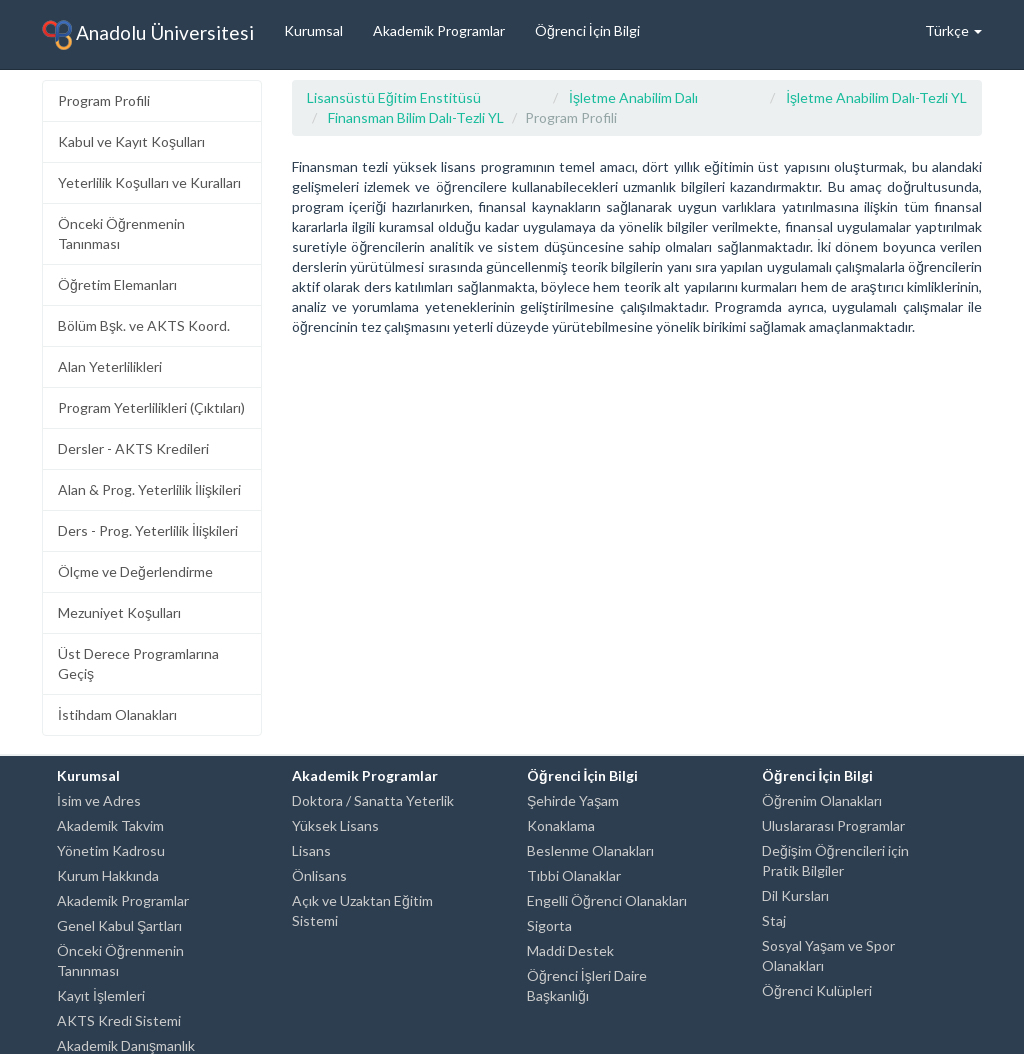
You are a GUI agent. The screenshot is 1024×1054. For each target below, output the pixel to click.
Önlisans (319, 875)
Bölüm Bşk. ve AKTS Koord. (144, 325)
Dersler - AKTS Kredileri (133, 448)
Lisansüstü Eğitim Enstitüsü (394, 97)
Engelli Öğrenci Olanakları (607, 900)
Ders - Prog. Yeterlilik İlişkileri (148, 530)
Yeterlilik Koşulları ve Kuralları (149, 182)
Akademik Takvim (110, 825)
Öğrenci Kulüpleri (817, 990)
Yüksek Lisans (335, 825)
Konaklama (561, 825)
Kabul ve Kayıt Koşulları (131, 141)
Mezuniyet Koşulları (119, 612)
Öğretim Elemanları (117, 284)
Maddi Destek (570, 950)
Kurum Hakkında (108, 875)
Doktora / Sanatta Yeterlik (373, 800)
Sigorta (549, 925)
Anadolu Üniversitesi (148, 35)
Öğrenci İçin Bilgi (587, 30)
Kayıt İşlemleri (101, 995)
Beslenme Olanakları (590, 850)
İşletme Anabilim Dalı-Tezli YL (876, 97)
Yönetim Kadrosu (111, 850)
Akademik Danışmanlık (126, 1045)
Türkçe (953, 30)
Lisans (311, 850)
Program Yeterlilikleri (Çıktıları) (151, 407)
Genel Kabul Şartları (119, 925)
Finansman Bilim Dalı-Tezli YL (416, 117)
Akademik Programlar (439, 30)
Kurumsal (313, 30)
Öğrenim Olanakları (822, 800)
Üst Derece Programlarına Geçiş (138, 663)
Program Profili (104, 100)
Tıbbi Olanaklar (574, 875)
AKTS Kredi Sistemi (119, 1020)
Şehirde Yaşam (573, 800)
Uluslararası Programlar (833, 825)
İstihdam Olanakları (117, 714)
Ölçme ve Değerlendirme (135, 571)
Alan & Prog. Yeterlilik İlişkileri (149, 489)
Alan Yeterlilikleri (110, 366)
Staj (774, 920)
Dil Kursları (795, 895)
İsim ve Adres (99, 800)
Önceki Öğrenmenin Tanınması (121, 233)
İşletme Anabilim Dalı (633, 97)
